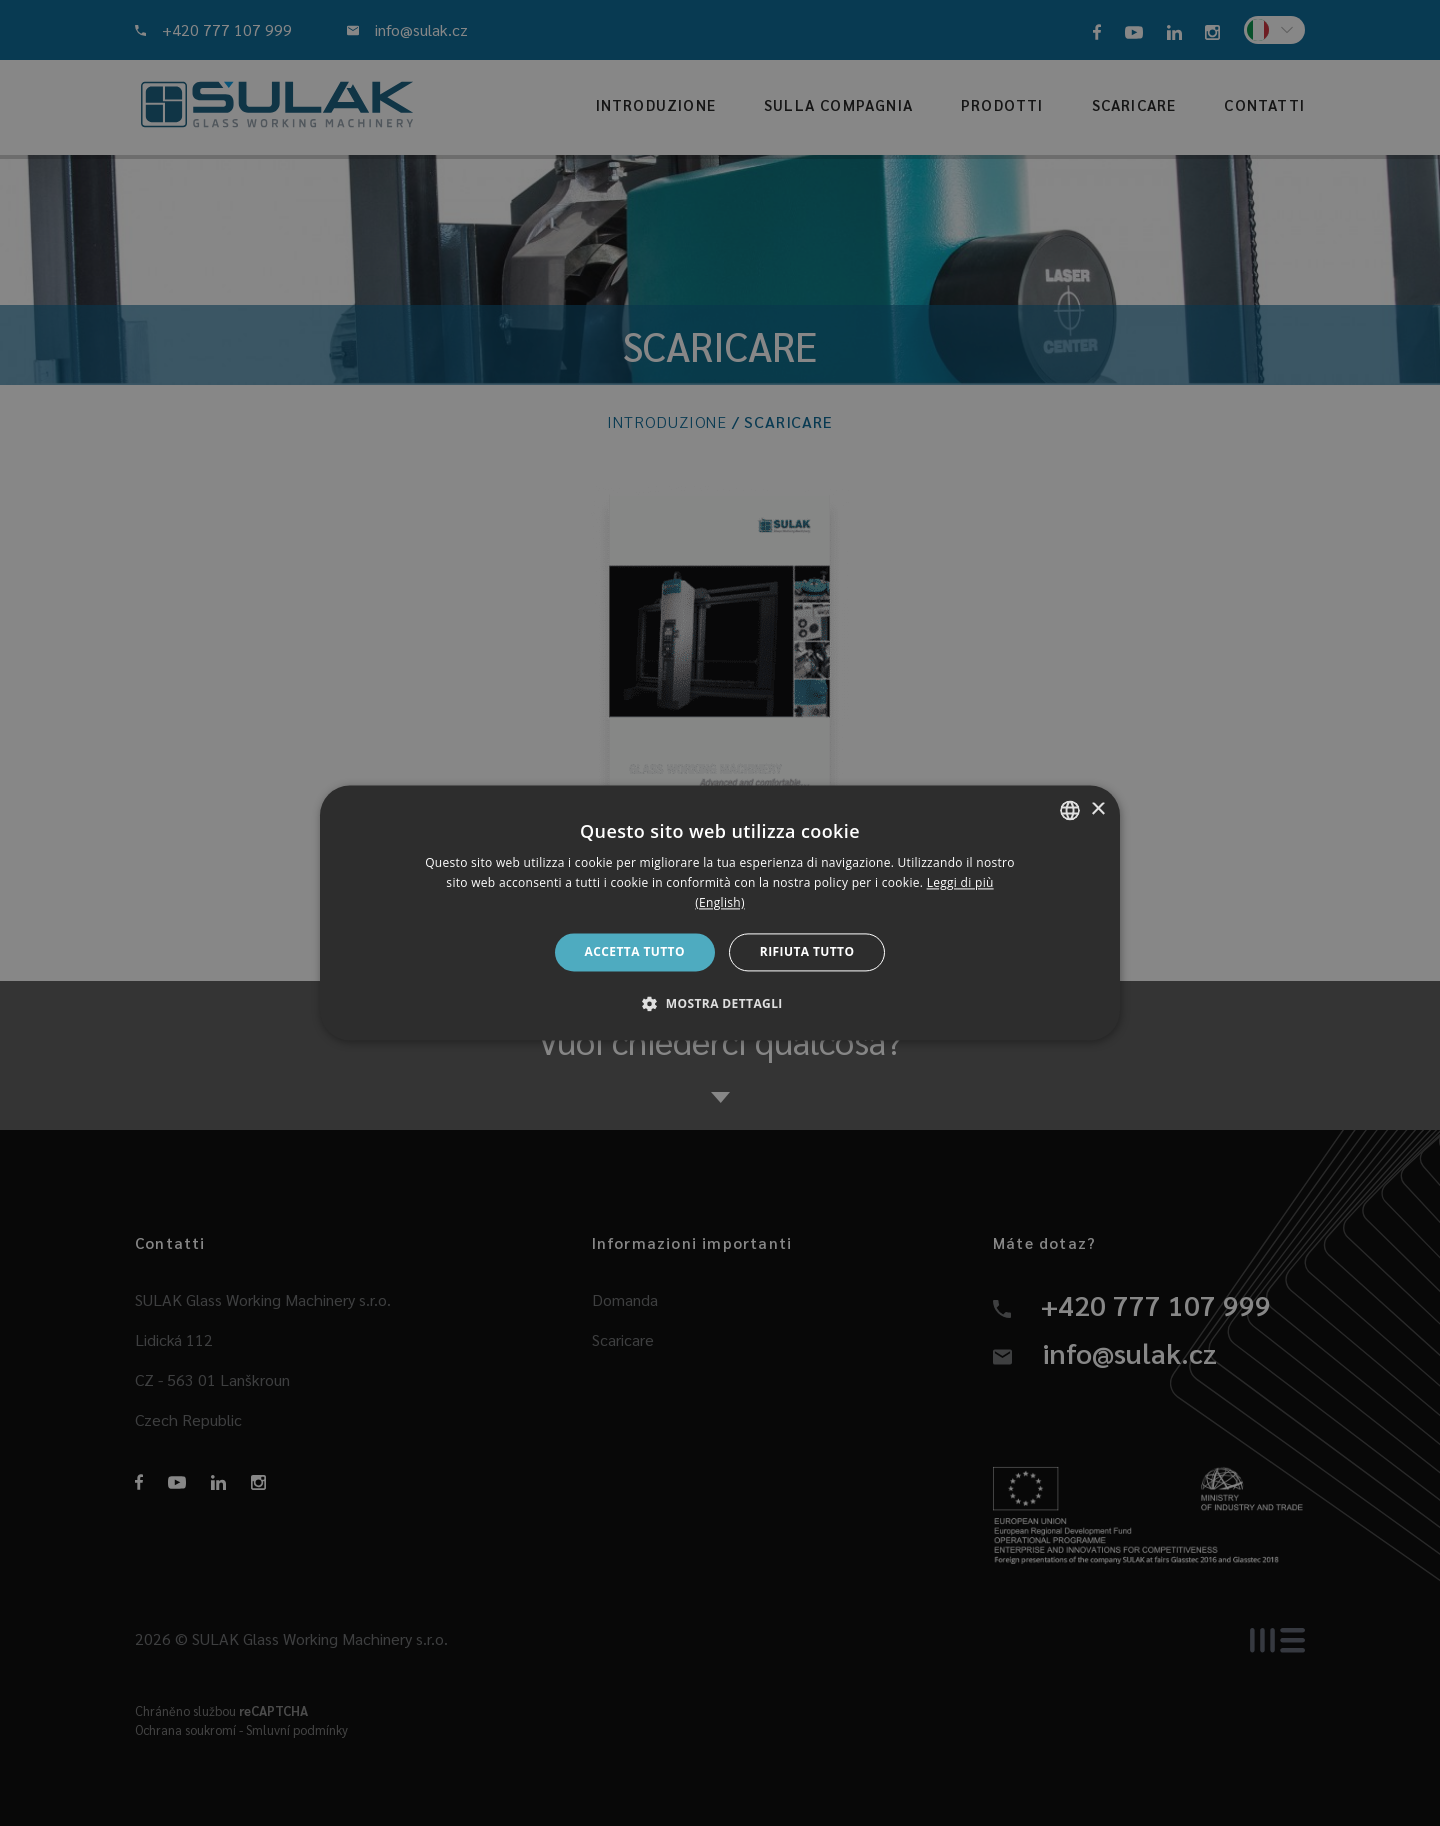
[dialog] (720, 912)
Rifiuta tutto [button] (807, 951)
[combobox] (1070, 810)
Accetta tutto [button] (635, 951)
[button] (720, 1004)
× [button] (1097, 809)
